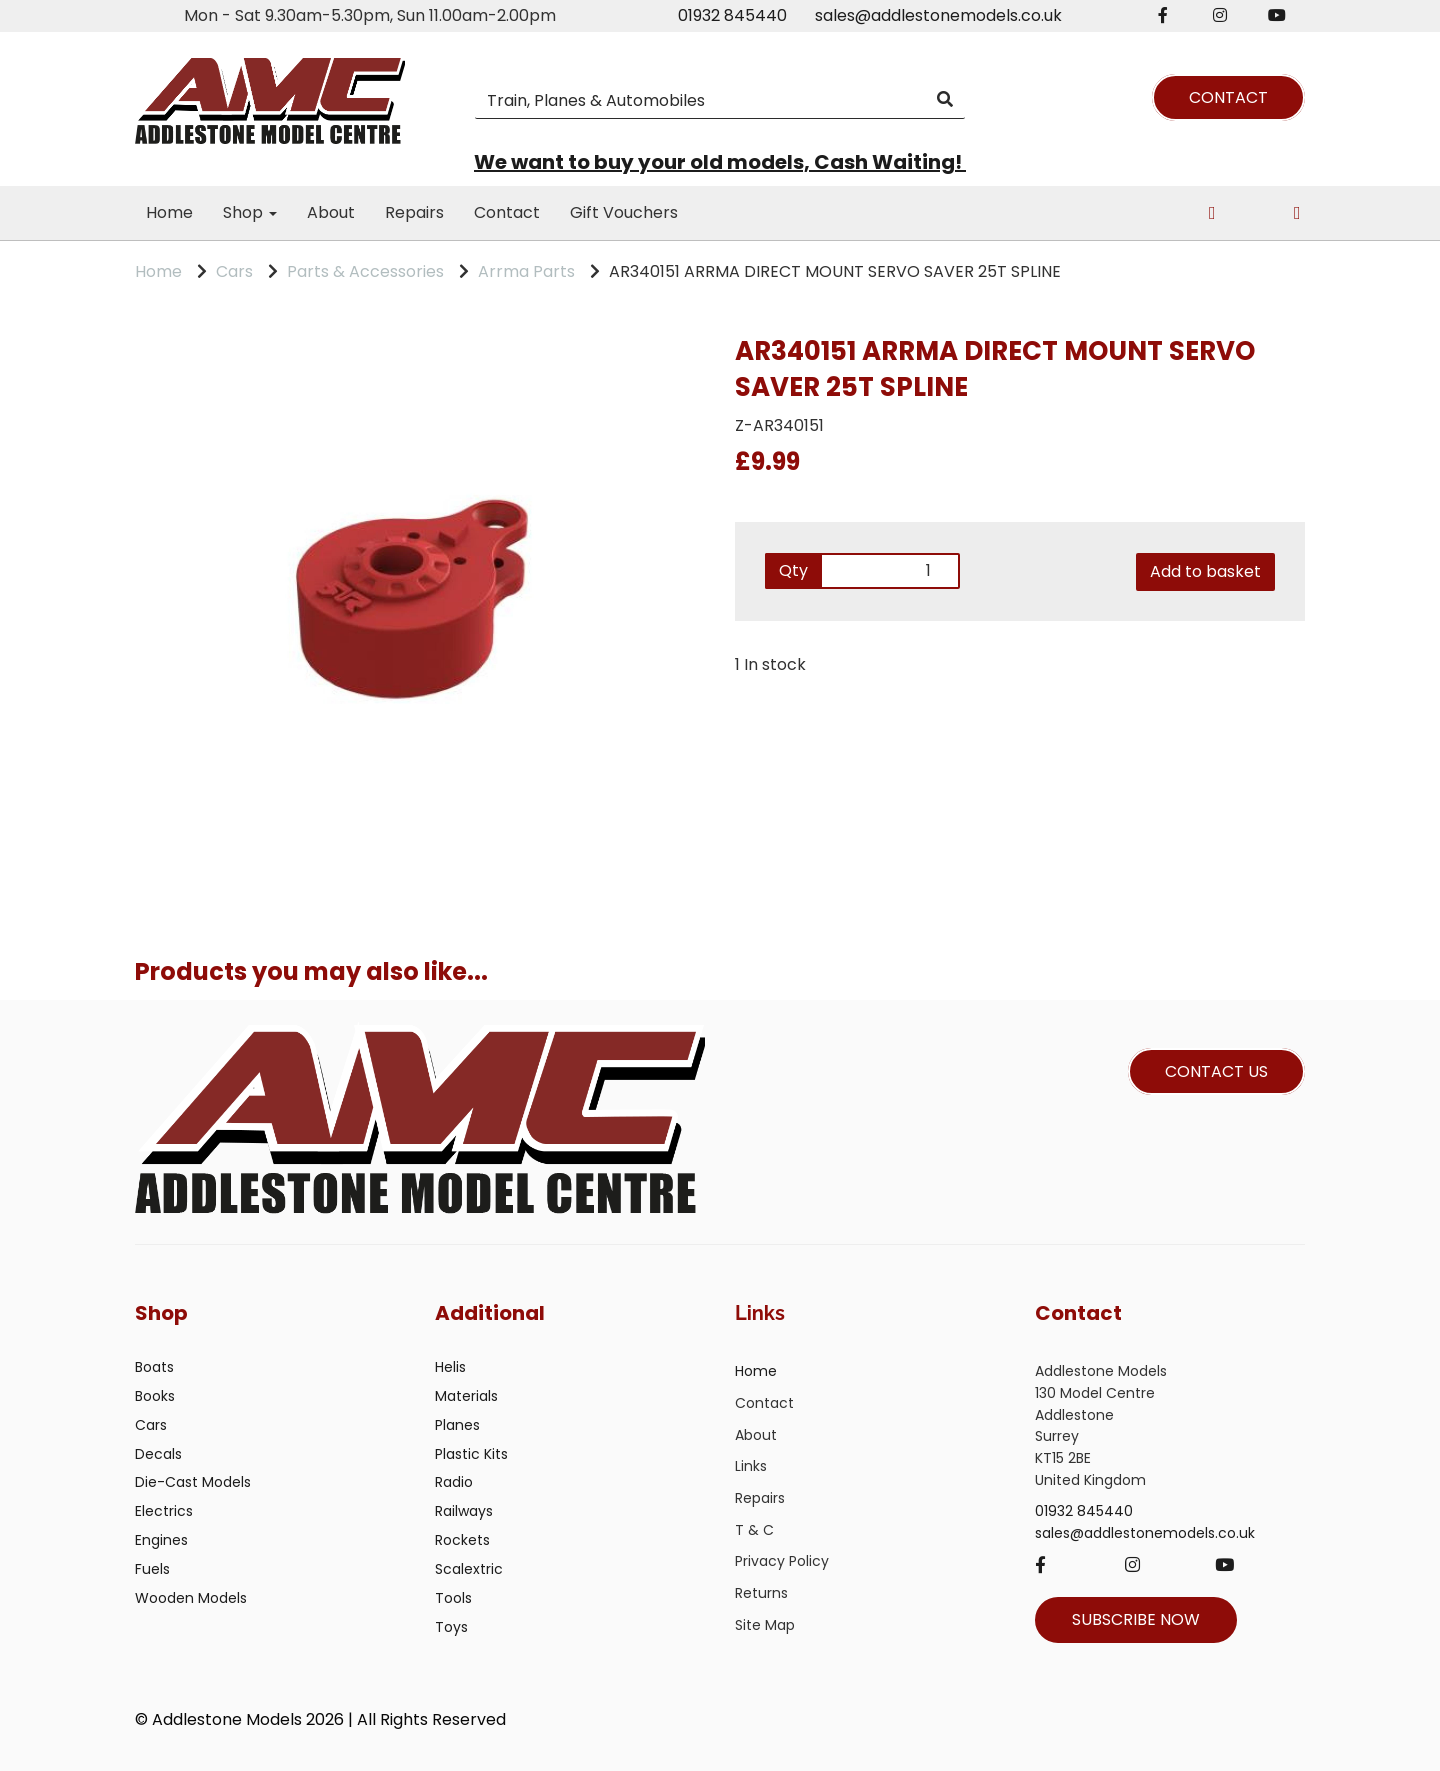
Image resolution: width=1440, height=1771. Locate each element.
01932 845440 (732, 15)
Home (169, 212)
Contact (507, 212)
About (331, 212)
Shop (250, 212)
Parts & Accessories (365, 271)
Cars (234, 271)
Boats (154, 1367)
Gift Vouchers (624, 212)
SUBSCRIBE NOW (1136, 1619)
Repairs (414, 212)
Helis (450, 1367)
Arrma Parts (526, 271)
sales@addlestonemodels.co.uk (938, 15)
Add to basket (1205, 571)
